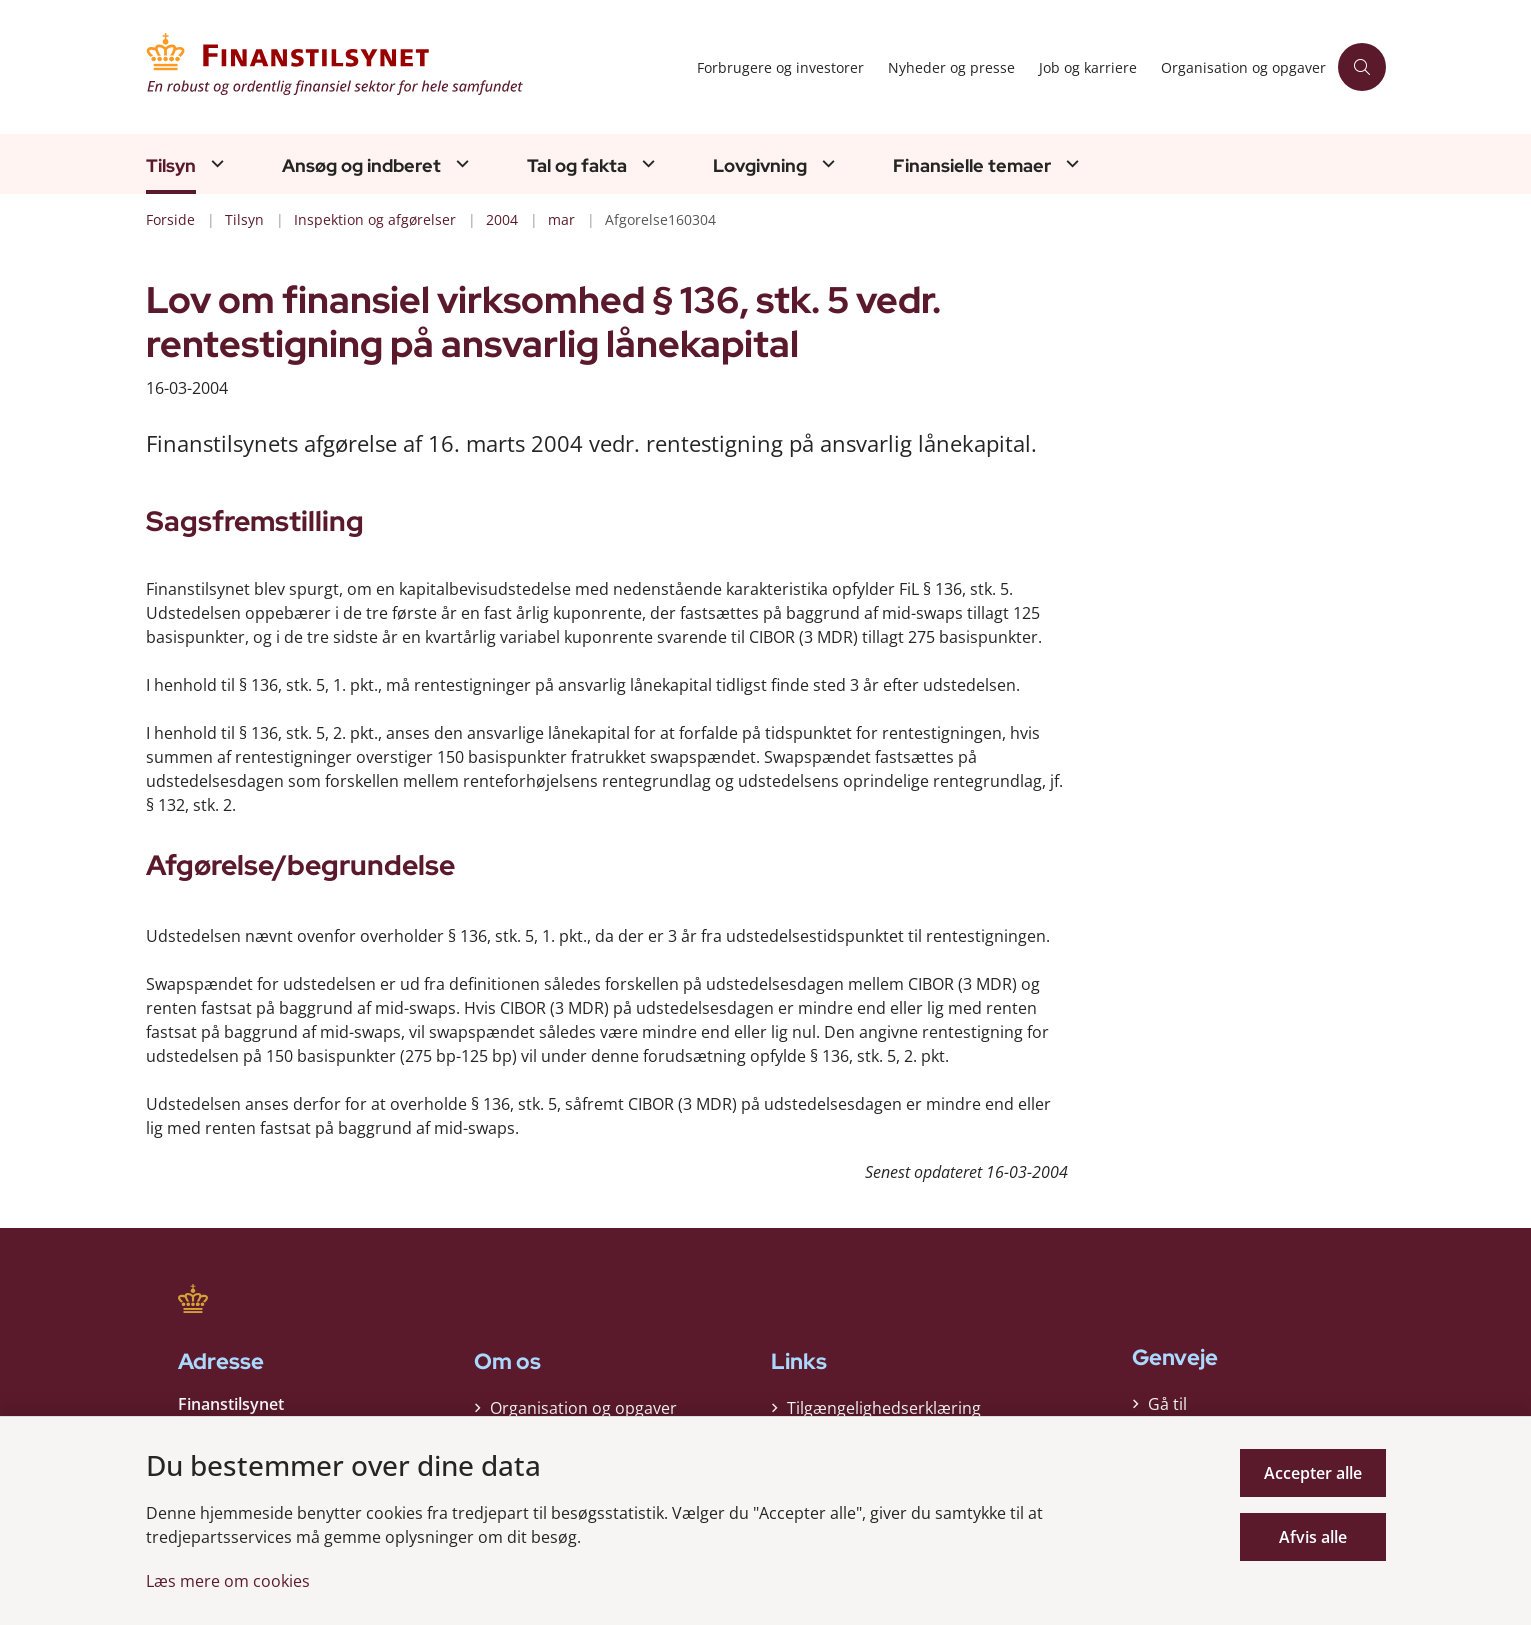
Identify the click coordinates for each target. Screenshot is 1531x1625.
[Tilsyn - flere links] (215, 163)
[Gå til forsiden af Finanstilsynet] (415, 67)
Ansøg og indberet (361, 166)
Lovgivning (760, 166)
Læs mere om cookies (228, 1581)
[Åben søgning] (1362, 67)
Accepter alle (1313, 1473)
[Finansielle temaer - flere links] (1070, 163)
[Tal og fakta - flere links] (646, 163)
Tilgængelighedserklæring (884, 1408)
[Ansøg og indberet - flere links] (460, 163)
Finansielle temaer (972, 166)
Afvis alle (1313, 1537)
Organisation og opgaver (583, 1408)
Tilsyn (171, 166)
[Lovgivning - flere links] (826, 163)
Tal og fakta (577, 166)
